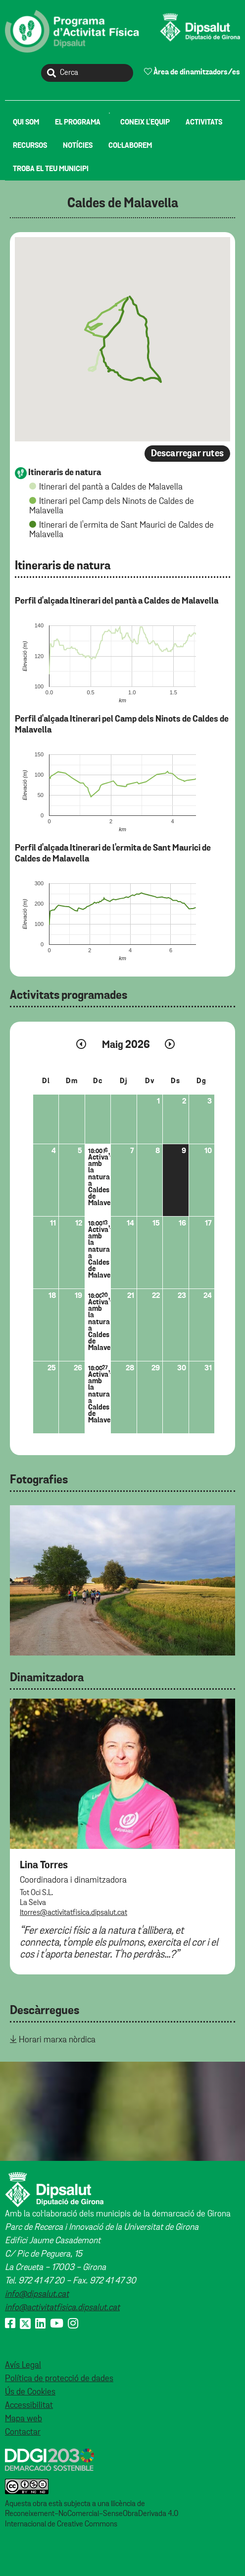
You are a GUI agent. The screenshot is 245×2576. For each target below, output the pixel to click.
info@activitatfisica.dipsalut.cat (62, 2307)
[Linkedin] (40, 2324)
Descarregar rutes (187, 453)
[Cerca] (87, 73)
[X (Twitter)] (25, 2324)
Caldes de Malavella (122, 203)
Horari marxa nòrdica (57, 2039)
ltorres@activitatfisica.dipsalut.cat (73, 1913)
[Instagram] (73, 2324)
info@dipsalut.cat (37, 2294)
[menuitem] (26, 122)
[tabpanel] (122, 1580)
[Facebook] (10, 2324)
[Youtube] (56, 2324)
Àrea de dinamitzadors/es (192, 71)
